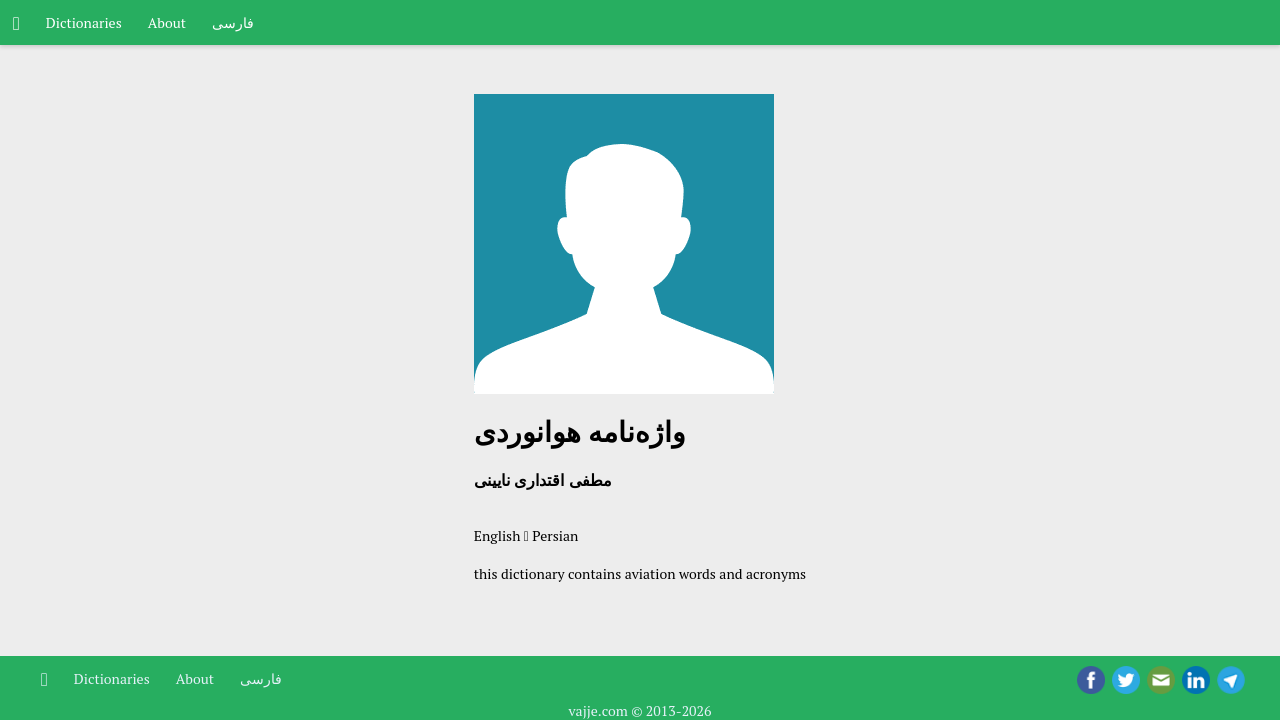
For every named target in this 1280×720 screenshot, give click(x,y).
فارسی (233, 22)
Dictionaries (84, 22)
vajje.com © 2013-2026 (639, 710)
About (167, 22)
